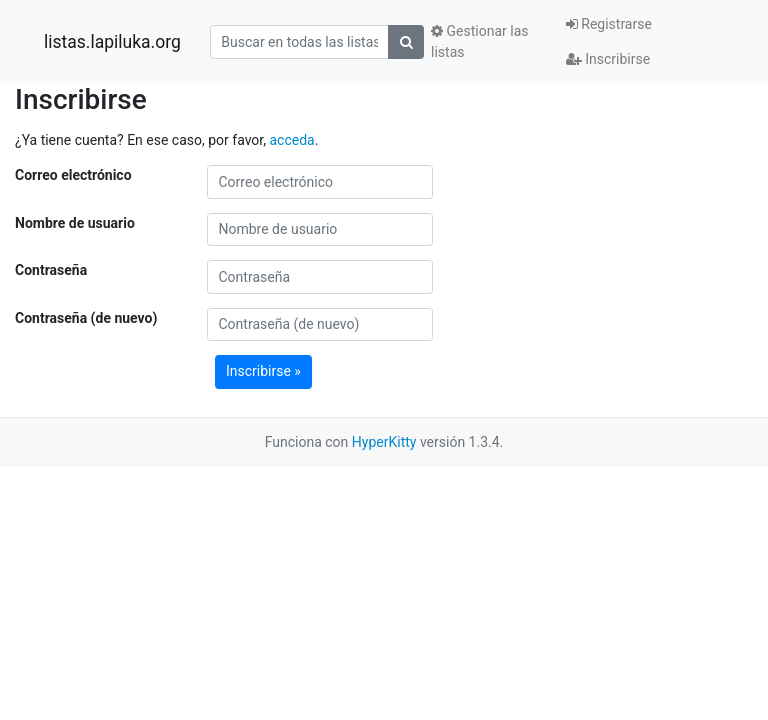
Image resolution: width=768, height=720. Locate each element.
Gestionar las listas (479, 41)
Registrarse (609, 24)
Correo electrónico (73, 175)
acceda (291, 140)
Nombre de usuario (75, 223)
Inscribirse (608, 59)
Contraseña (51, 270)
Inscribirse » (263, 371)
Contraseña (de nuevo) (86, 318)
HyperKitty (384, 442)
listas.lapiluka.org (112, 42)
